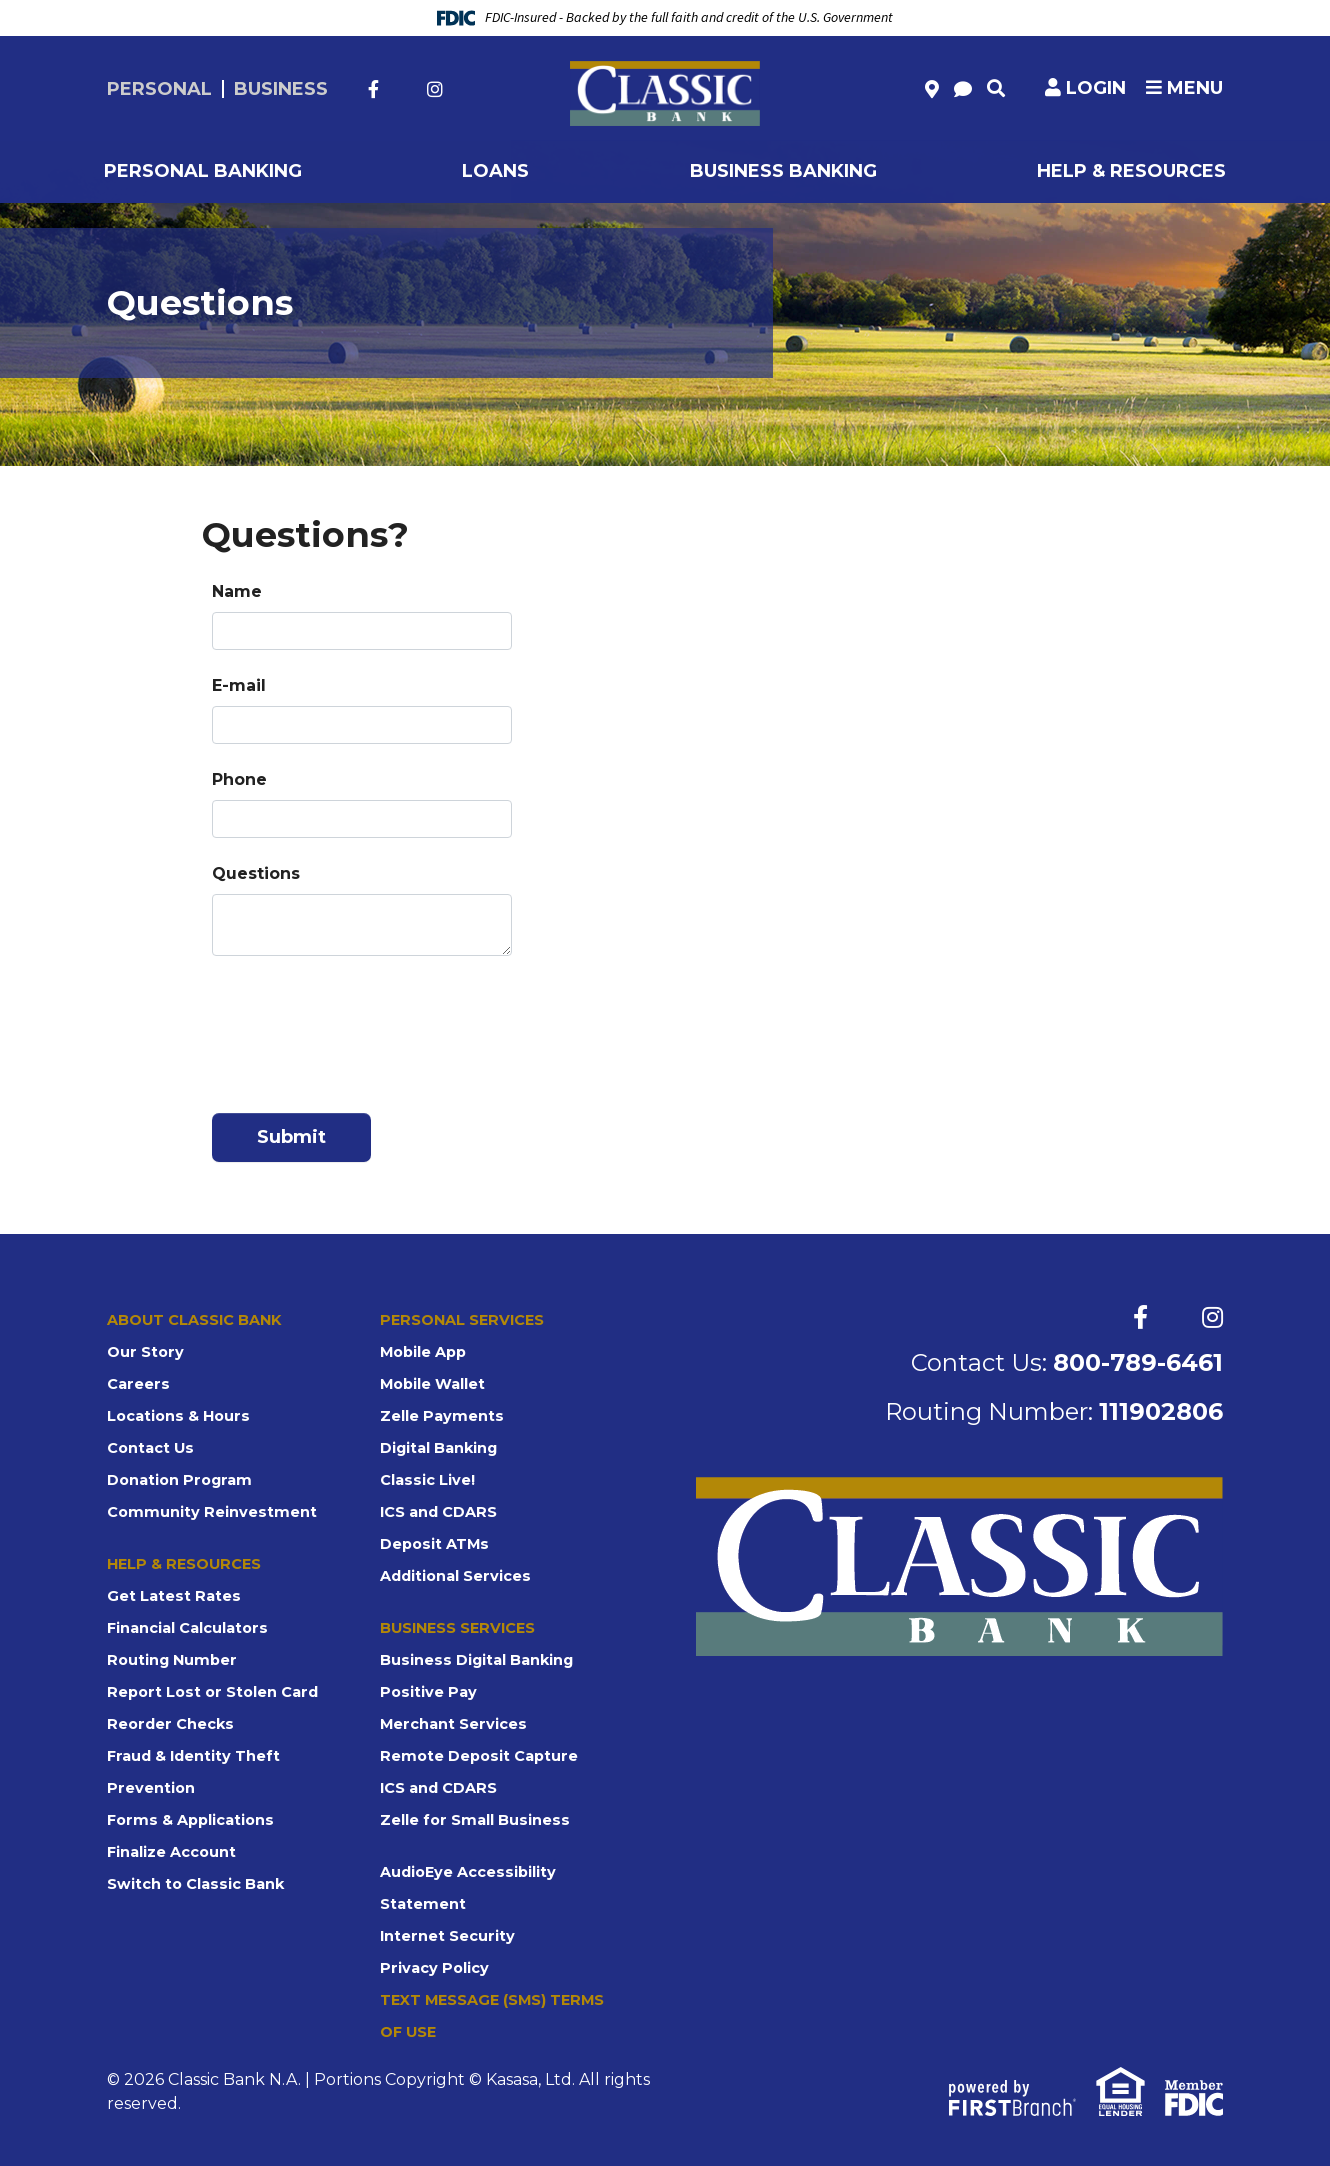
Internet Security (446, 1936)
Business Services (456, 1628)
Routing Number (170, 1660)
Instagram (435, 89)
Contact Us (150, 1448)
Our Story (144, 1352)
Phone (239, 779)
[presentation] (364, 1026)
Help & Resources (182, 1564)
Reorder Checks (168, 1724)
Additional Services (454, 1576)
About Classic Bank (194, 1320)
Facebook (373, 89)
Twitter (403, 89)
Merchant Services (451, 1724)
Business (281, 89)
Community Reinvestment (207, 1512)
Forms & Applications (188, 1820)
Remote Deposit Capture (476, 1756)
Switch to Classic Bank (194, 1884)
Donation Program (177, 1480)
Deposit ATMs (434, 1544)
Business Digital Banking (475, 1660)
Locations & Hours (177, 1416)
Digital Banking (438, 1448)
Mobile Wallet (432, 1384)
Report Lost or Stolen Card (210, 1692)
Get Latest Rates (172, 1596)
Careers (137, 1384)
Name (237, 591)
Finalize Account (171, 1852)
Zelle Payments (439, 1416)
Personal (159, 89)
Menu (1184, 88)
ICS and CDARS (438, 1512)
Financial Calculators (186, 1628)
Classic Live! (426, 1480)
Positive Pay (426, 1692)
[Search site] (996, 88)
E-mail (239, 685)
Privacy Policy (431, 1968)
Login (1096, 88)
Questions (256, 873)
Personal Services (460, 1320)
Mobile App (423, 1352)
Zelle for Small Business (471, 1820)
